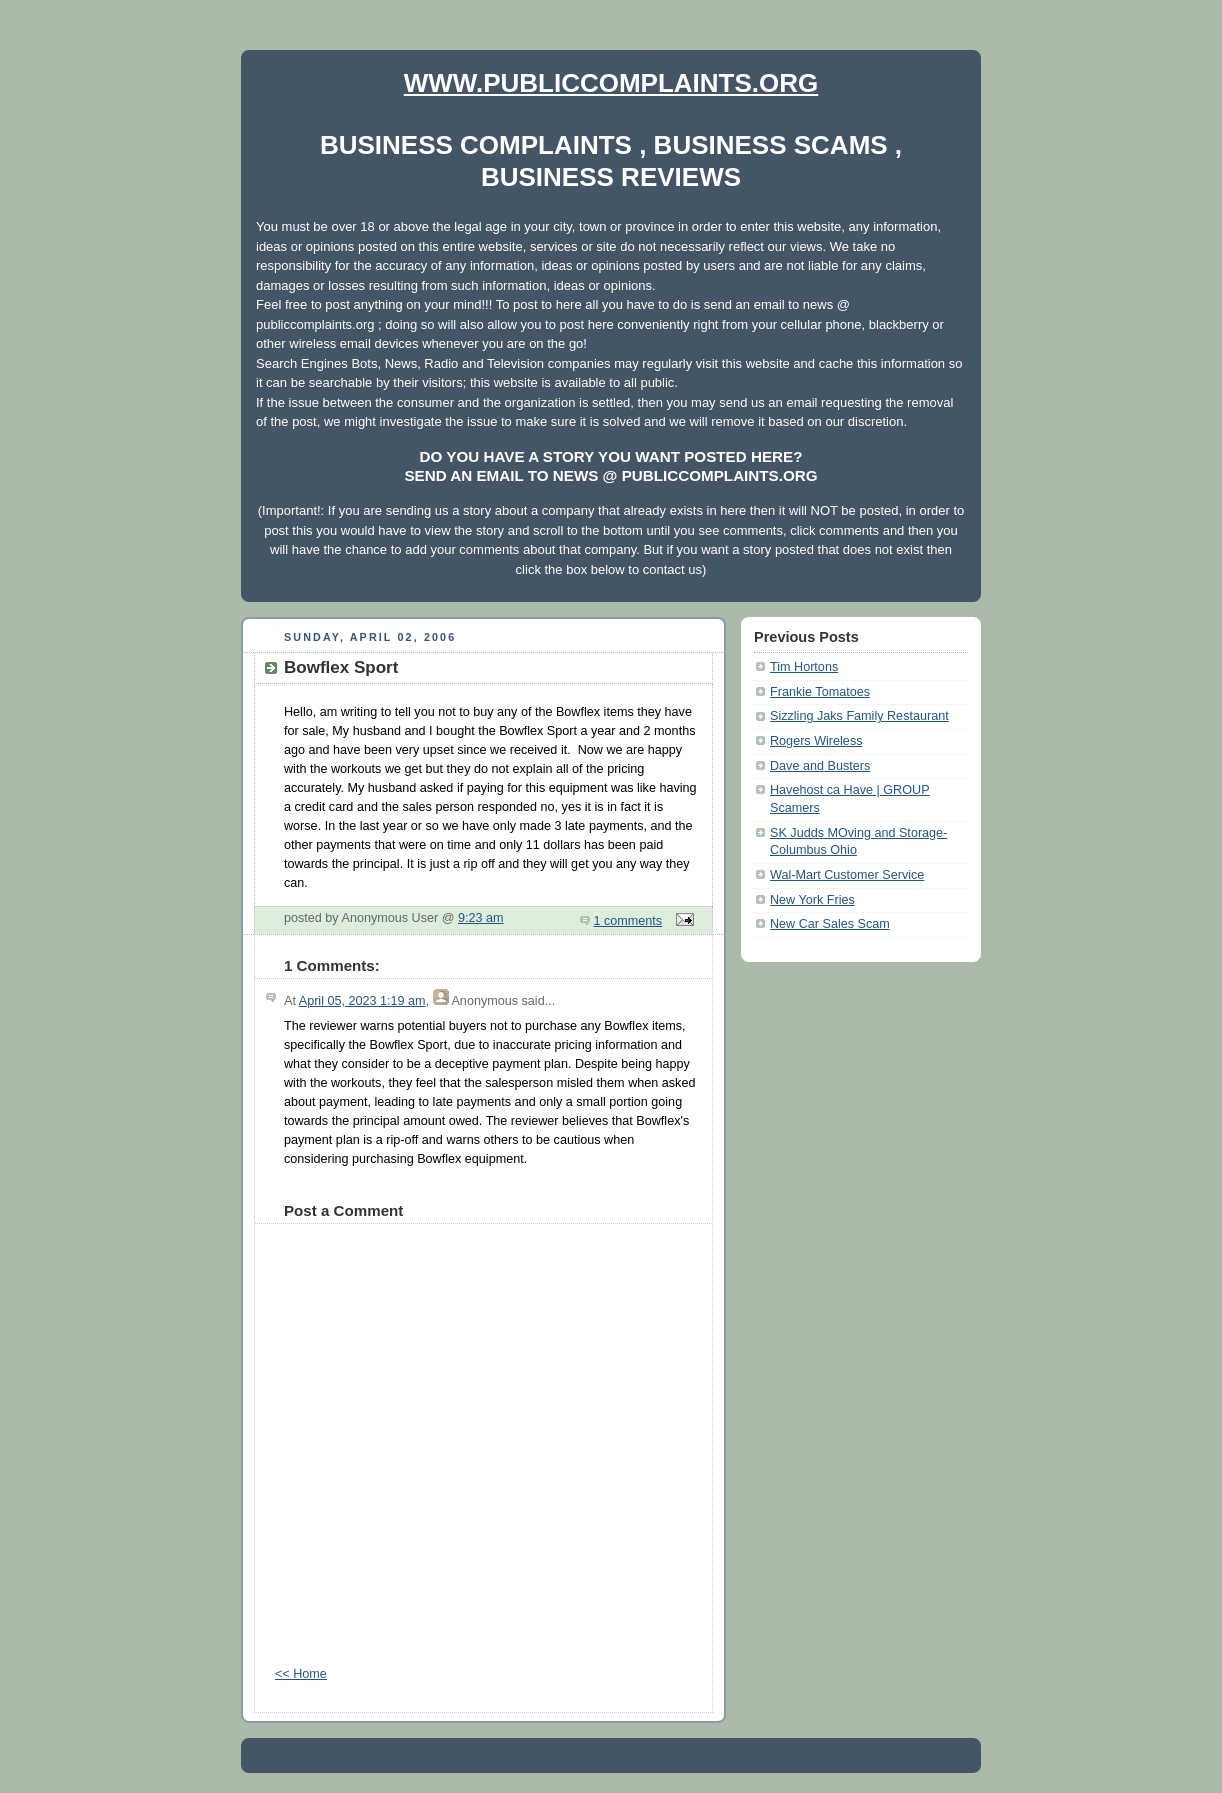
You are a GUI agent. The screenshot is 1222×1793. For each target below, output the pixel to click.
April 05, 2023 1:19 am (362, 1001)
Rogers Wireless (816, 741)
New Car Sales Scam (830, 924)
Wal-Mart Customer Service (847, 875)
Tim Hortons (804, 667)
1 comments (628, 921)
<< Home (301, 1674)
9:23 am (481, 918)
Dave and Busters (820, 766)
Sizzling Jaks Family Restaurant (859, 716)
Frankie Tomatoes (820, 692)
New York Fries (812, 900)
